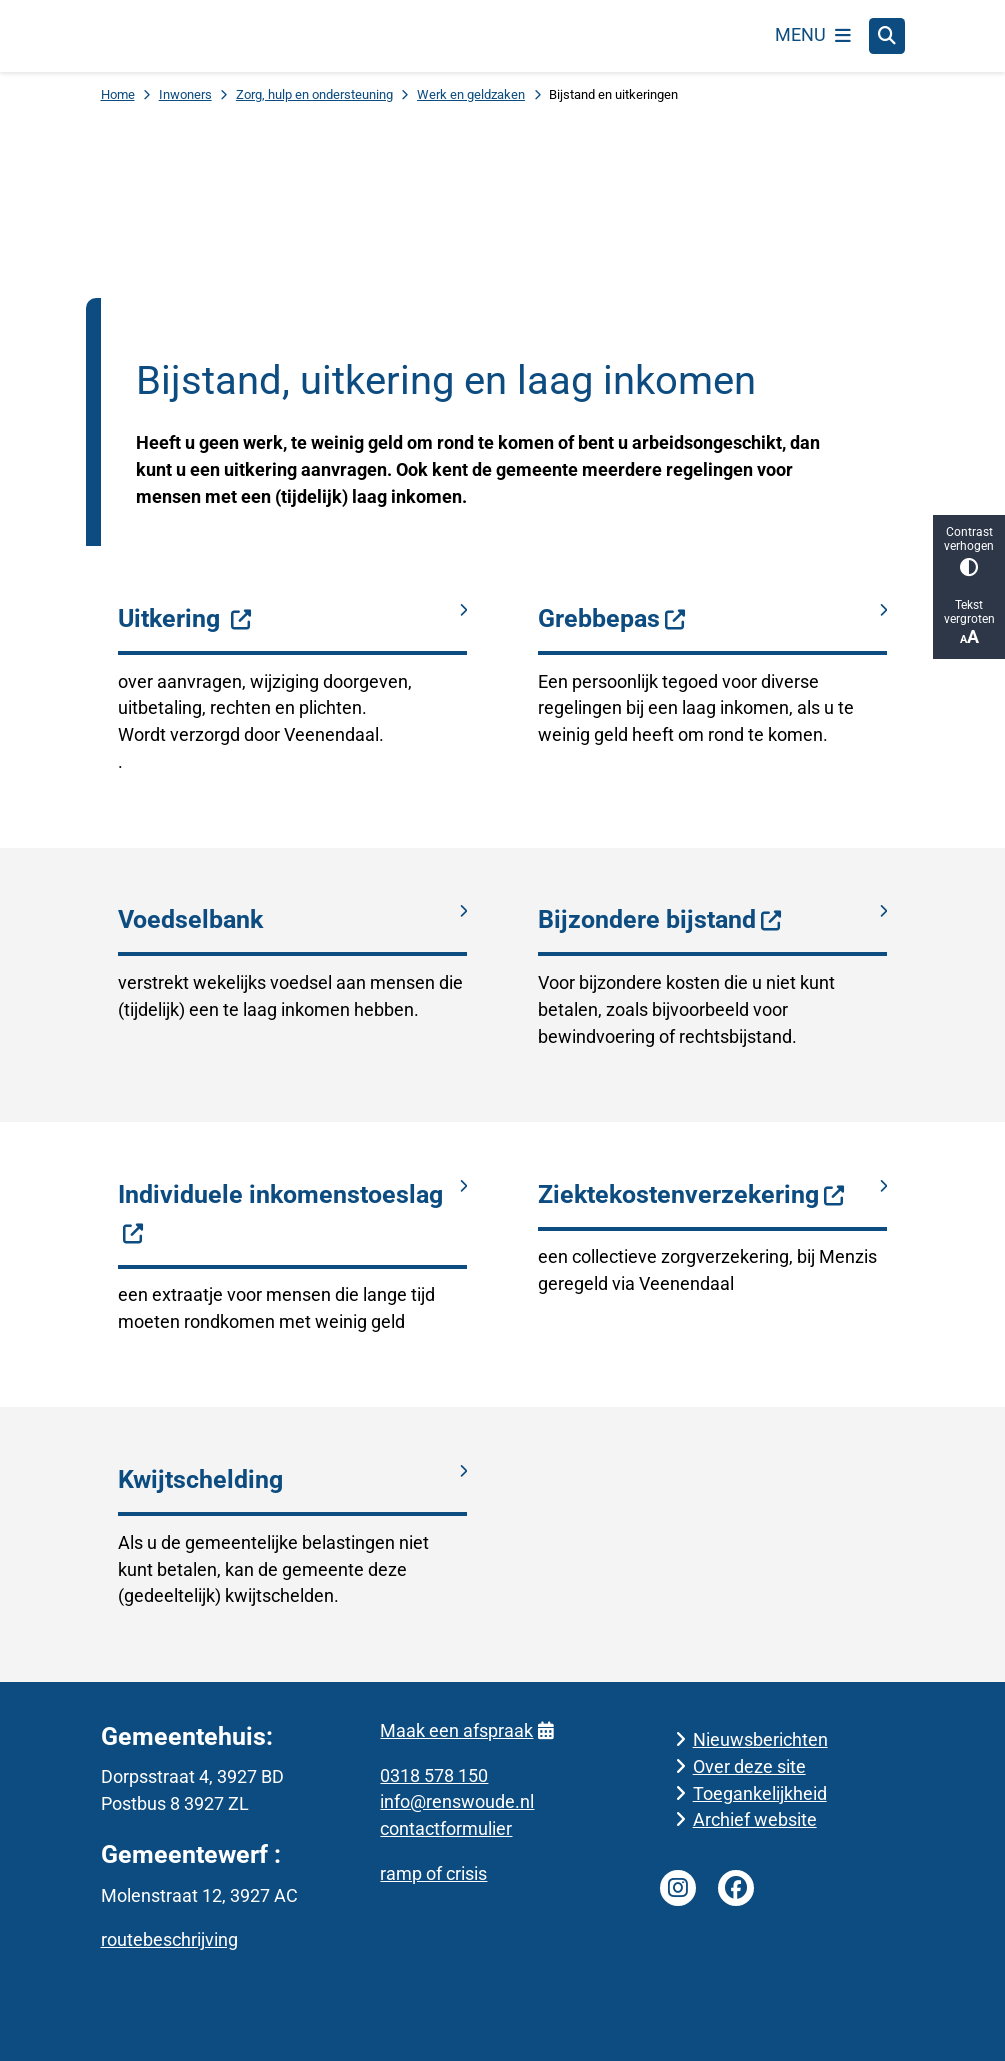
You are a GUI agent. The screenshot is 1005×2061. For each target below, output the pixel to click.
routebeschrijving (169, 1939)
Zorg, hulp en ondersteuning (314, 94)
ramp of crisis (433, 1873)
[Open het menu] (813, 36)
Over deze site (749, 1765)
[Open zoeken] (887, 36)
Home (118, 94)
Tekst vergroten (969, 622)
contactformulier (446, 1828)
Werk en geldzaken (471, 94)
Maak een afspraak (466, 1729)
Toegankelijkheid (760, 1792)
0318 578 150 (434, 1774)
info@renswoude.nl (457, 1801)
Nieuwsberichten (760, 1738)
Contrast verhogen (969, 550)
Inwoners (185, 94)
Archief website (755, 1819)
